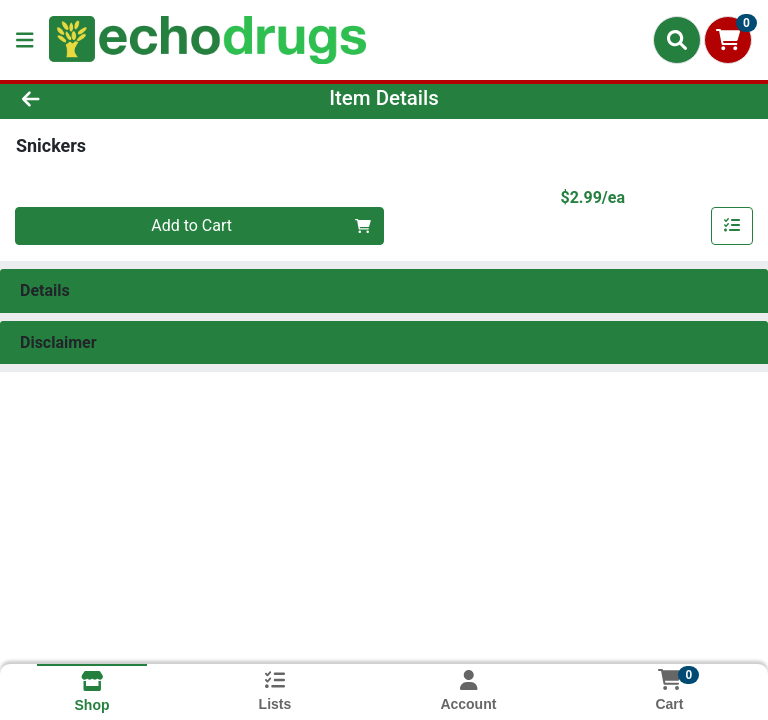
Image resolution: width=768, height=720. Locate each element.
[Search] (677, 40)
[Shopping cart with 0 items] (728, 40)
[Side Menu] (25, 40)
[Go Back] (108, 98)
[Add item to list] (732, 226)
